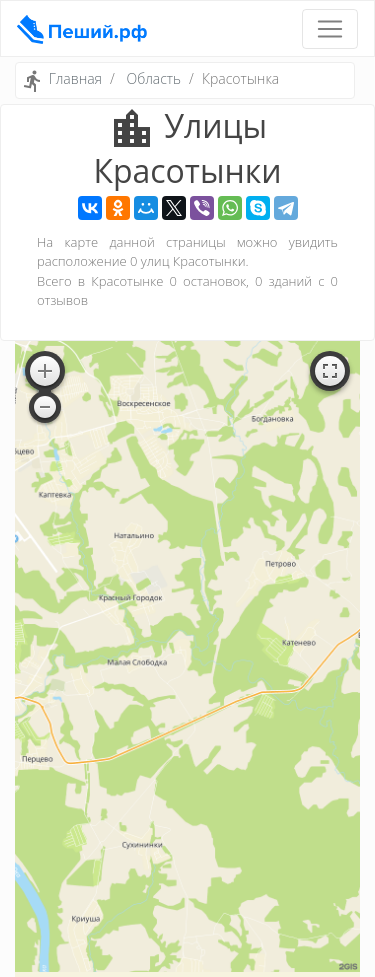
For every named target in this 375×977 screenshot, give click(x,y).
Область (153, 78)
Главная (75, 78)
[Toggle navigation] (330, 29)
